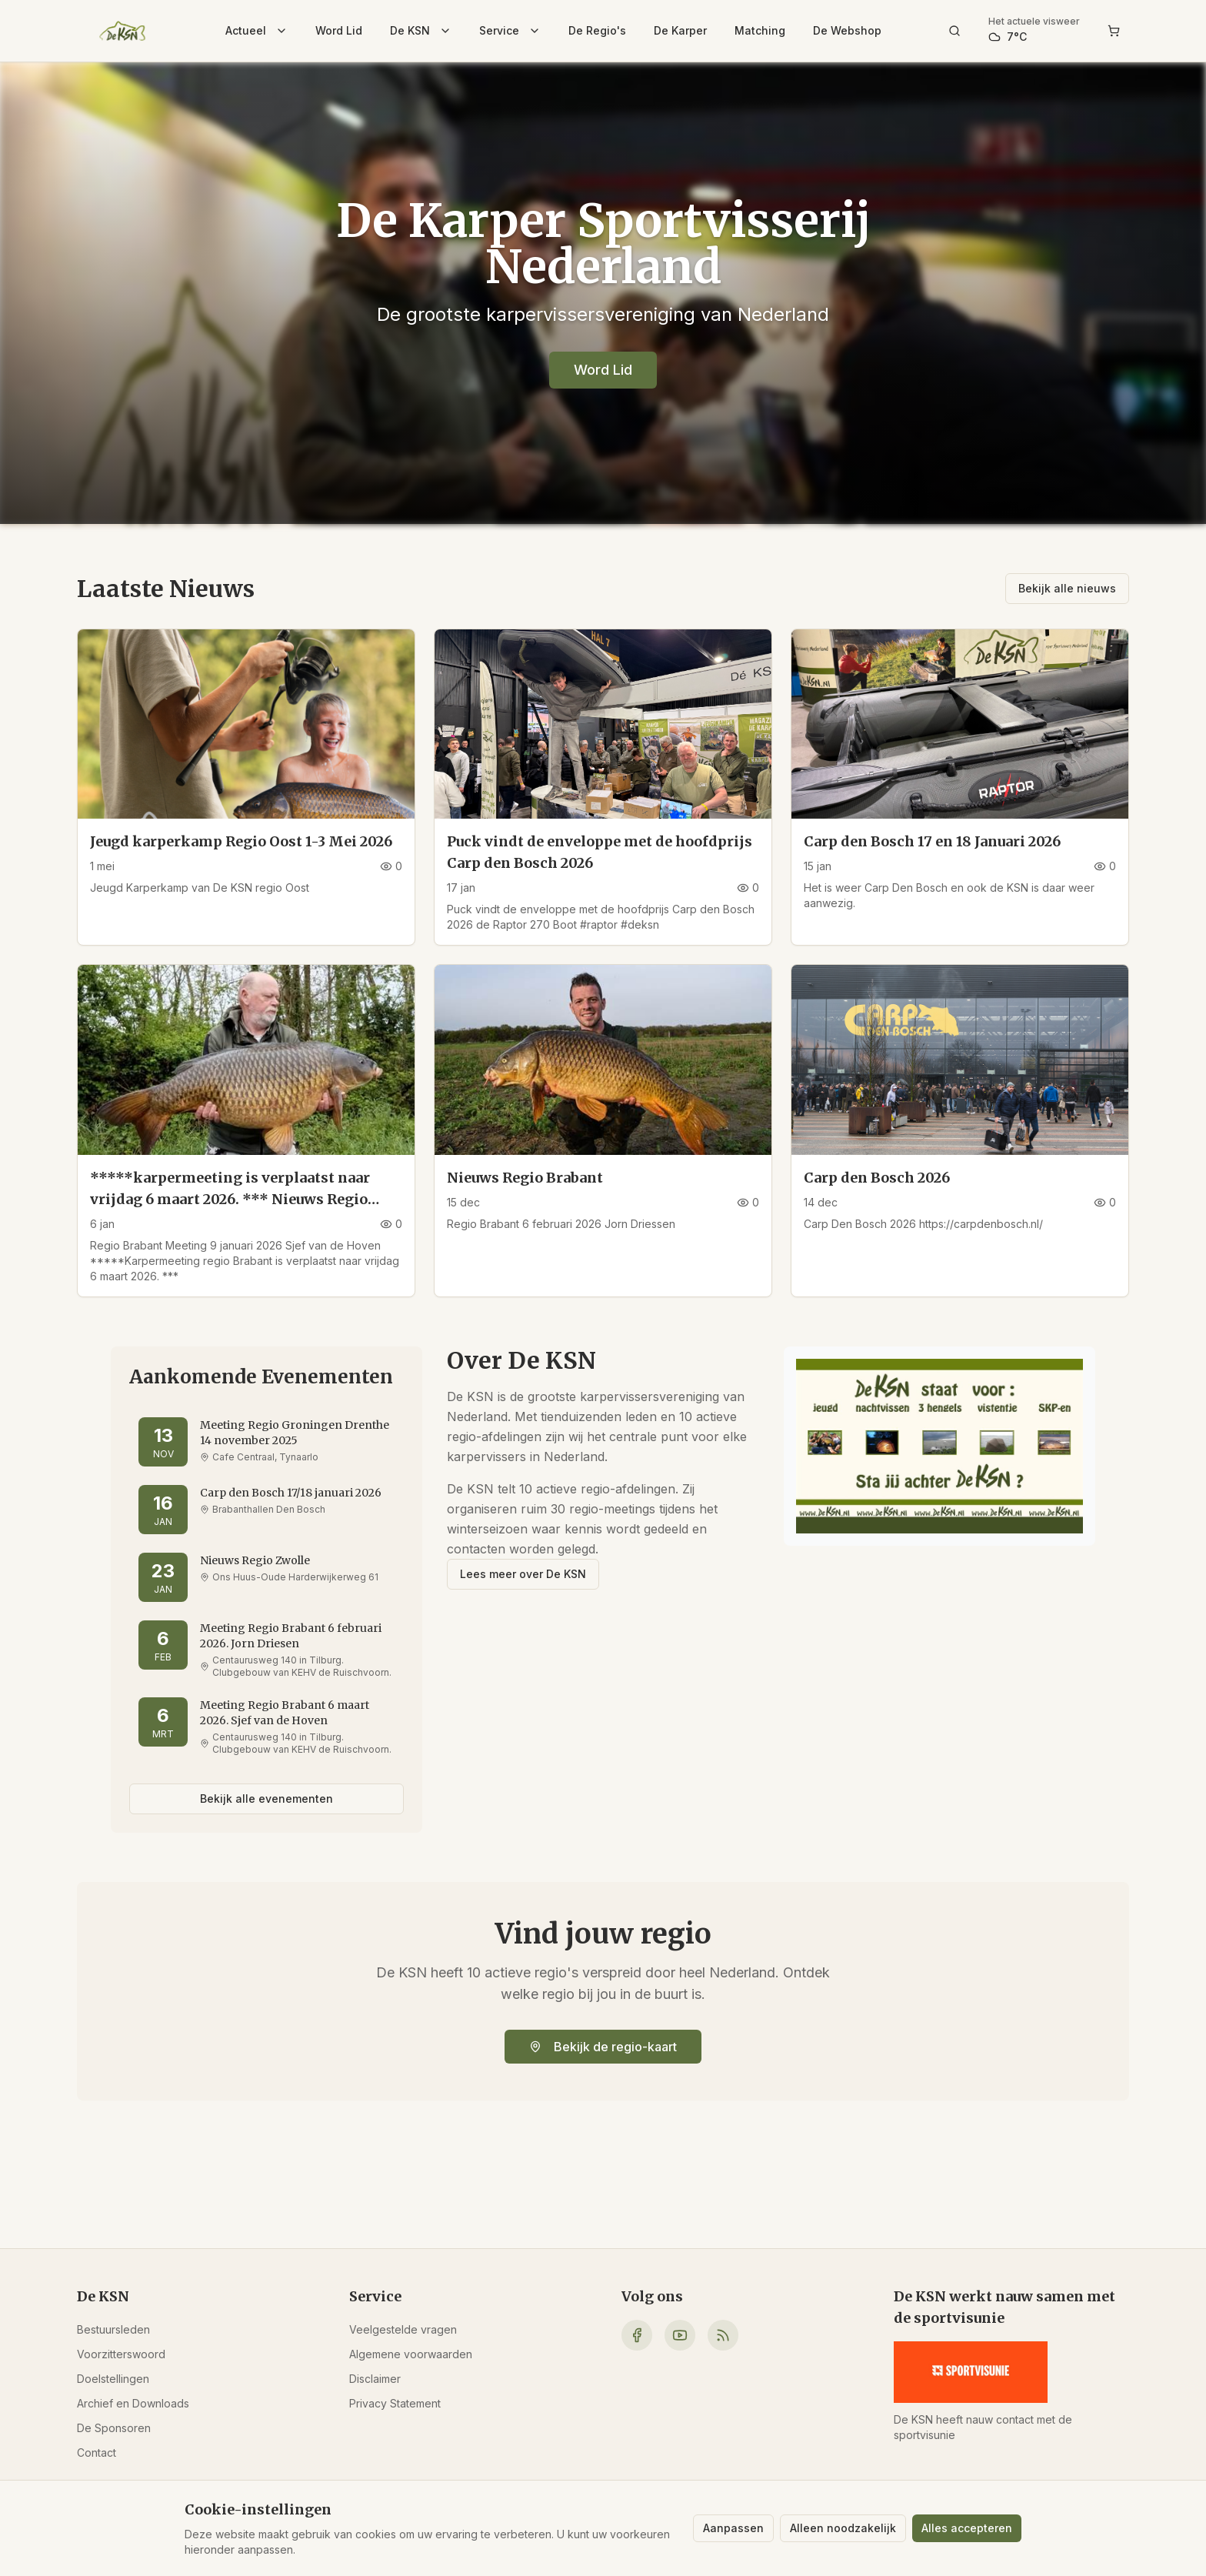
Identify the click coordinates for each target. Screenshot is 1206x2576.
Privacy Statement (395, 2403)
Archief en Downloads (133, 2403)
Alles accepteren (966, 2527)
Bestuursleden (113, 2329)
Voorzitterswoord (121, 2354)
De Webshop (847, 30)
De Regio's (597, 30)
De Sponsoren (114, 2427)
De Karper (680, 30)
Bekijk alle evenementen (266, 1798)
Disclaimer (375, 2378)
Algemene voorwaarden (410, 2354)
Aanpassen (733, 2527)
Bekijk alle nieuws (1067, 588)
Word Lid (338, 30)
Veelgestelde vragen (403, 2329)
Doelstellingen (113, 2378)
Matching (760, 30)
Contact (96, 2452)
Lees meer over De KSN (523, 1573)
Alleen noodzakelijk (843, 2527)
